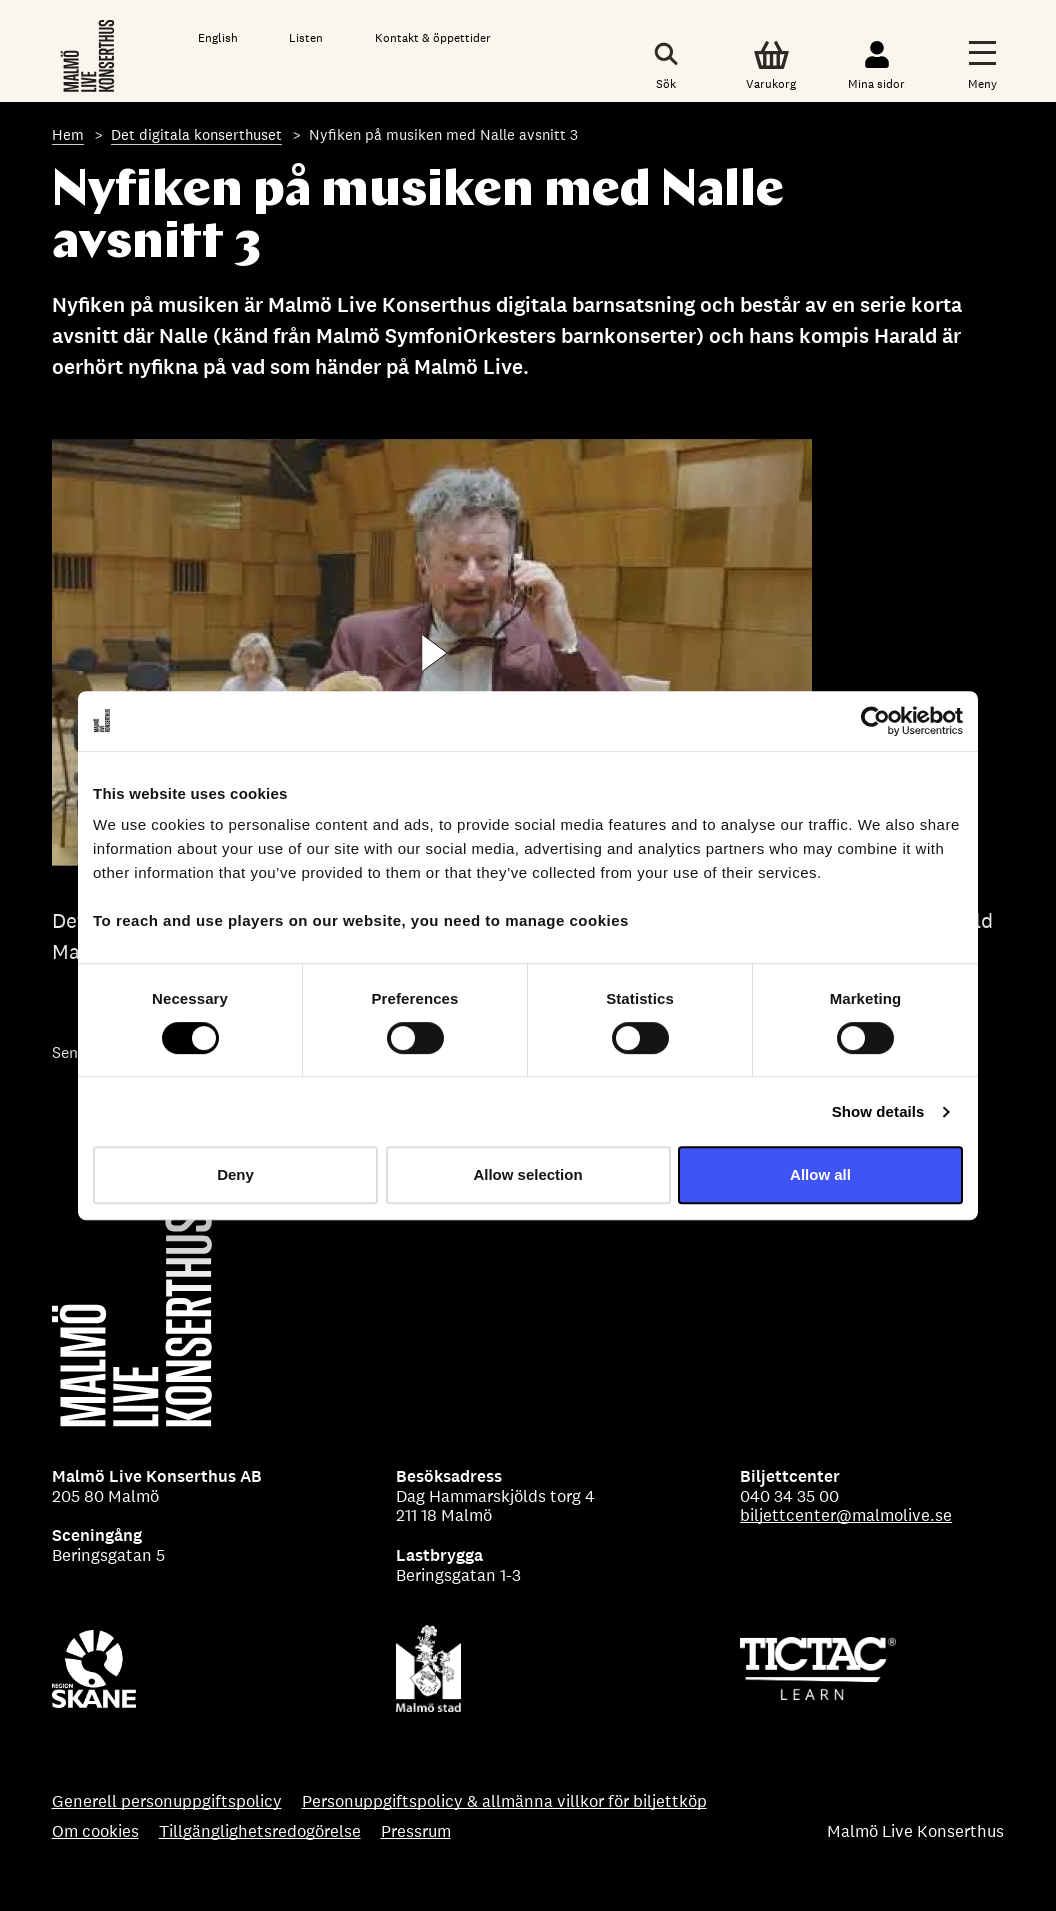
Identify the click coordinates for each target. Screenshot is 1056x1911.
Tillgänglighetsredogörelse (260, 1832)
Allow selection (527, 1174)
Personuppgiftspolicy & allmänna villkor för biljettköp (504, 1802)
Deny (235, 1174)
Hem (68, 134)
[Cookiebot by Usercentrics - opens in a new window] (875, 721)
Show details (878, 1111)
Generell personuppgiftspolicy (167, 1802)
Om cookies (95, 1832)
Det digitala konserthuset (196, 134)
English (218, 38)
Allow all (820, 1174)
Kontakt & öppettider (433, 38)
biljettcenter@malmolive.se (846, 1515)
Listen (306, 38)
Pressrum (416, 1832)
